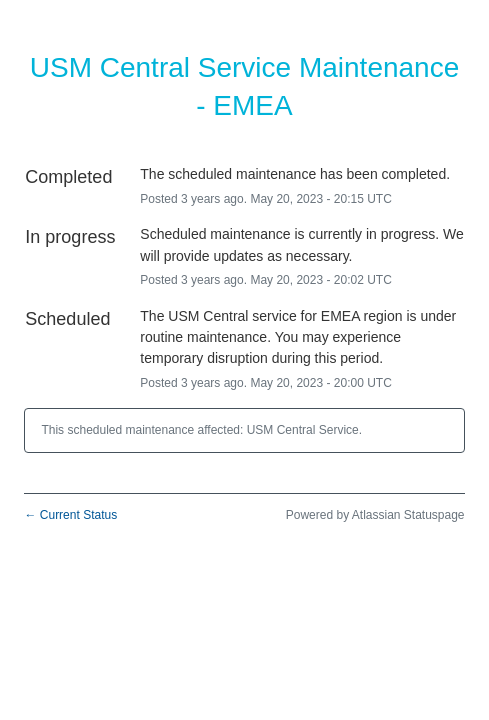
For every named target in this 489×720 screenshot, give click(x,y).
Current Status (70, 515)
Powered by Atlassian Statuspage (375, 515)
